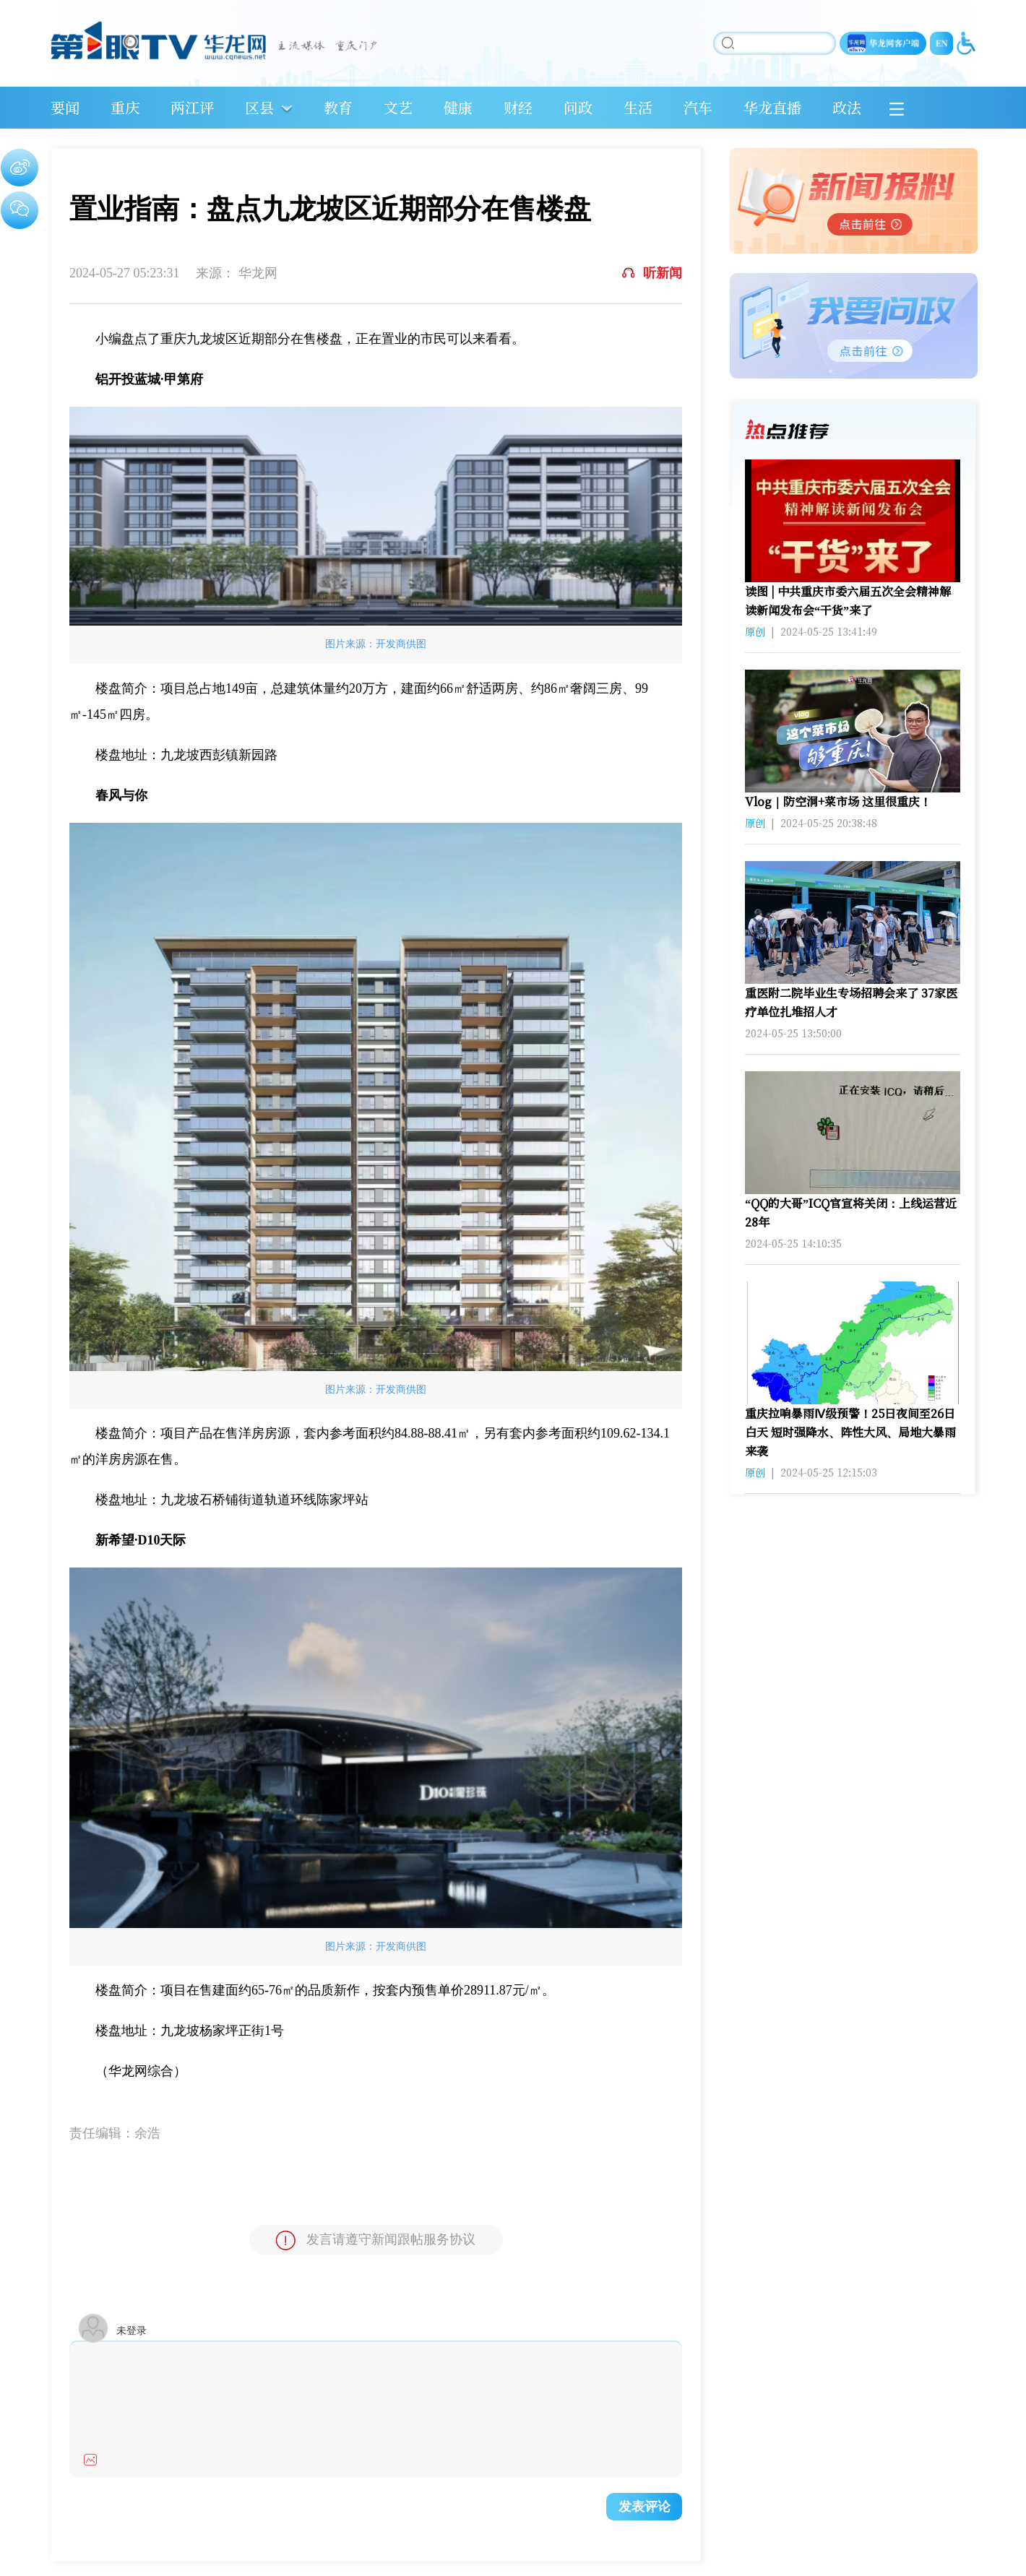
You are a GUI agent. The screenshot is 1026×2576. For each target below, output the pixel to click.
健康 (458, 107)
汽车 (698, 107)
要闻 (65, 107)
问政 (578, 107)
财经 (518, 107)
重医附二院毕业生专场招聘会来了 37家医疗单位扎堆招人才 (851, 1002)
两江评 (192, 107)
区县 (259, 107)
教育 (338, 107)
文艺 (398, 107)
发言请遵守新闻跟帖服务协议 (375, 2240)
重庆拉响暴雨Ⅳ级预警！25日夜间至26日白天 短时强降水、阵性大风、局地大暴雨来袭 (850, 1432)
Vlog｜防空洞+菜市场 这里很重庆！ (838, 801)
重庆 (125, 107)
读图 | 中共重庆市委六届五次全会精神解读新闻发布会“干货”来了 (848, 600)
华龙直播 (772, 107)
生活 (638, 107)
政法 (846, 107)
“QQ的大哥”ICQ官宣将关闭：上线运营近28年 (851, 1212)
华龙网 (257, 273)
